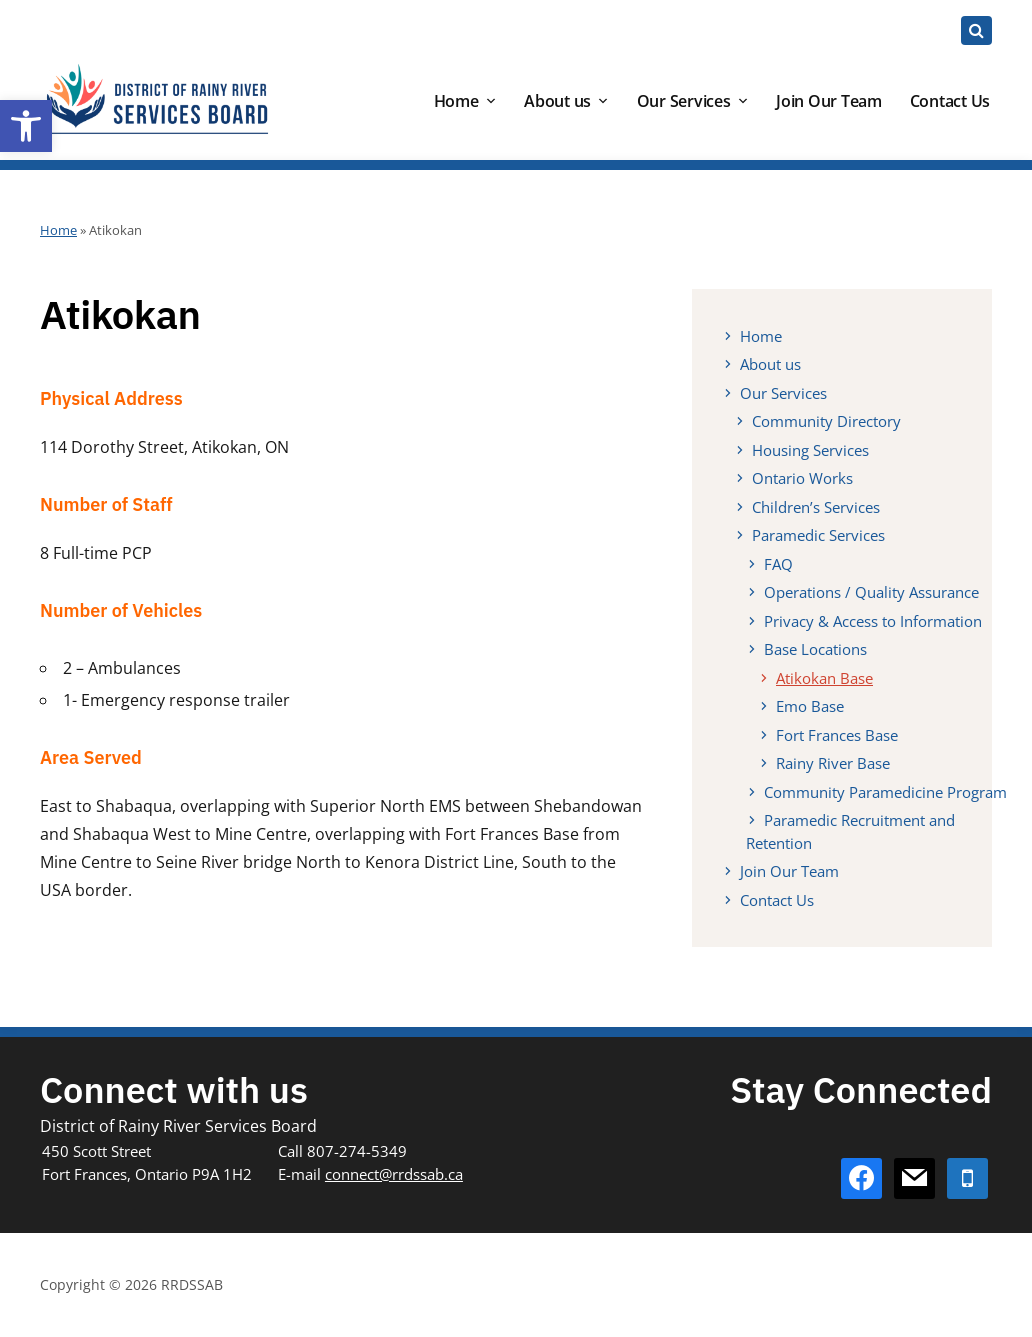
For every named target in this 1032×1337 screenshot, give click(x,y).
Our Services (684, 101)
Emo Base (810, 706)
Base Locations (815, 649)
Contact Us (950, 101)
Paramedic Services (818, 535)
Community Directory (826, 421)
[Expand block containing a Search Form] (976, 30)
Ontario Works (802, 478)
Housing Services (810, 450)
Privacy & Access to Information (873, 621)
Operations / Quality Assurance (871, 592)
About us (557, 101)
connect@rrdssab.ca (394, 1174)
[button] (26, 126)
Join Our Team (829, 101)
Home (456, 101)
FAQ (778, 564)
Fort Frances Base (837, 735)
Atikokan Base (824, 678)
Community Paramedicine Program (885, 792)
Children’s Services (816, 507)
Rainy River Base (833, 763)
